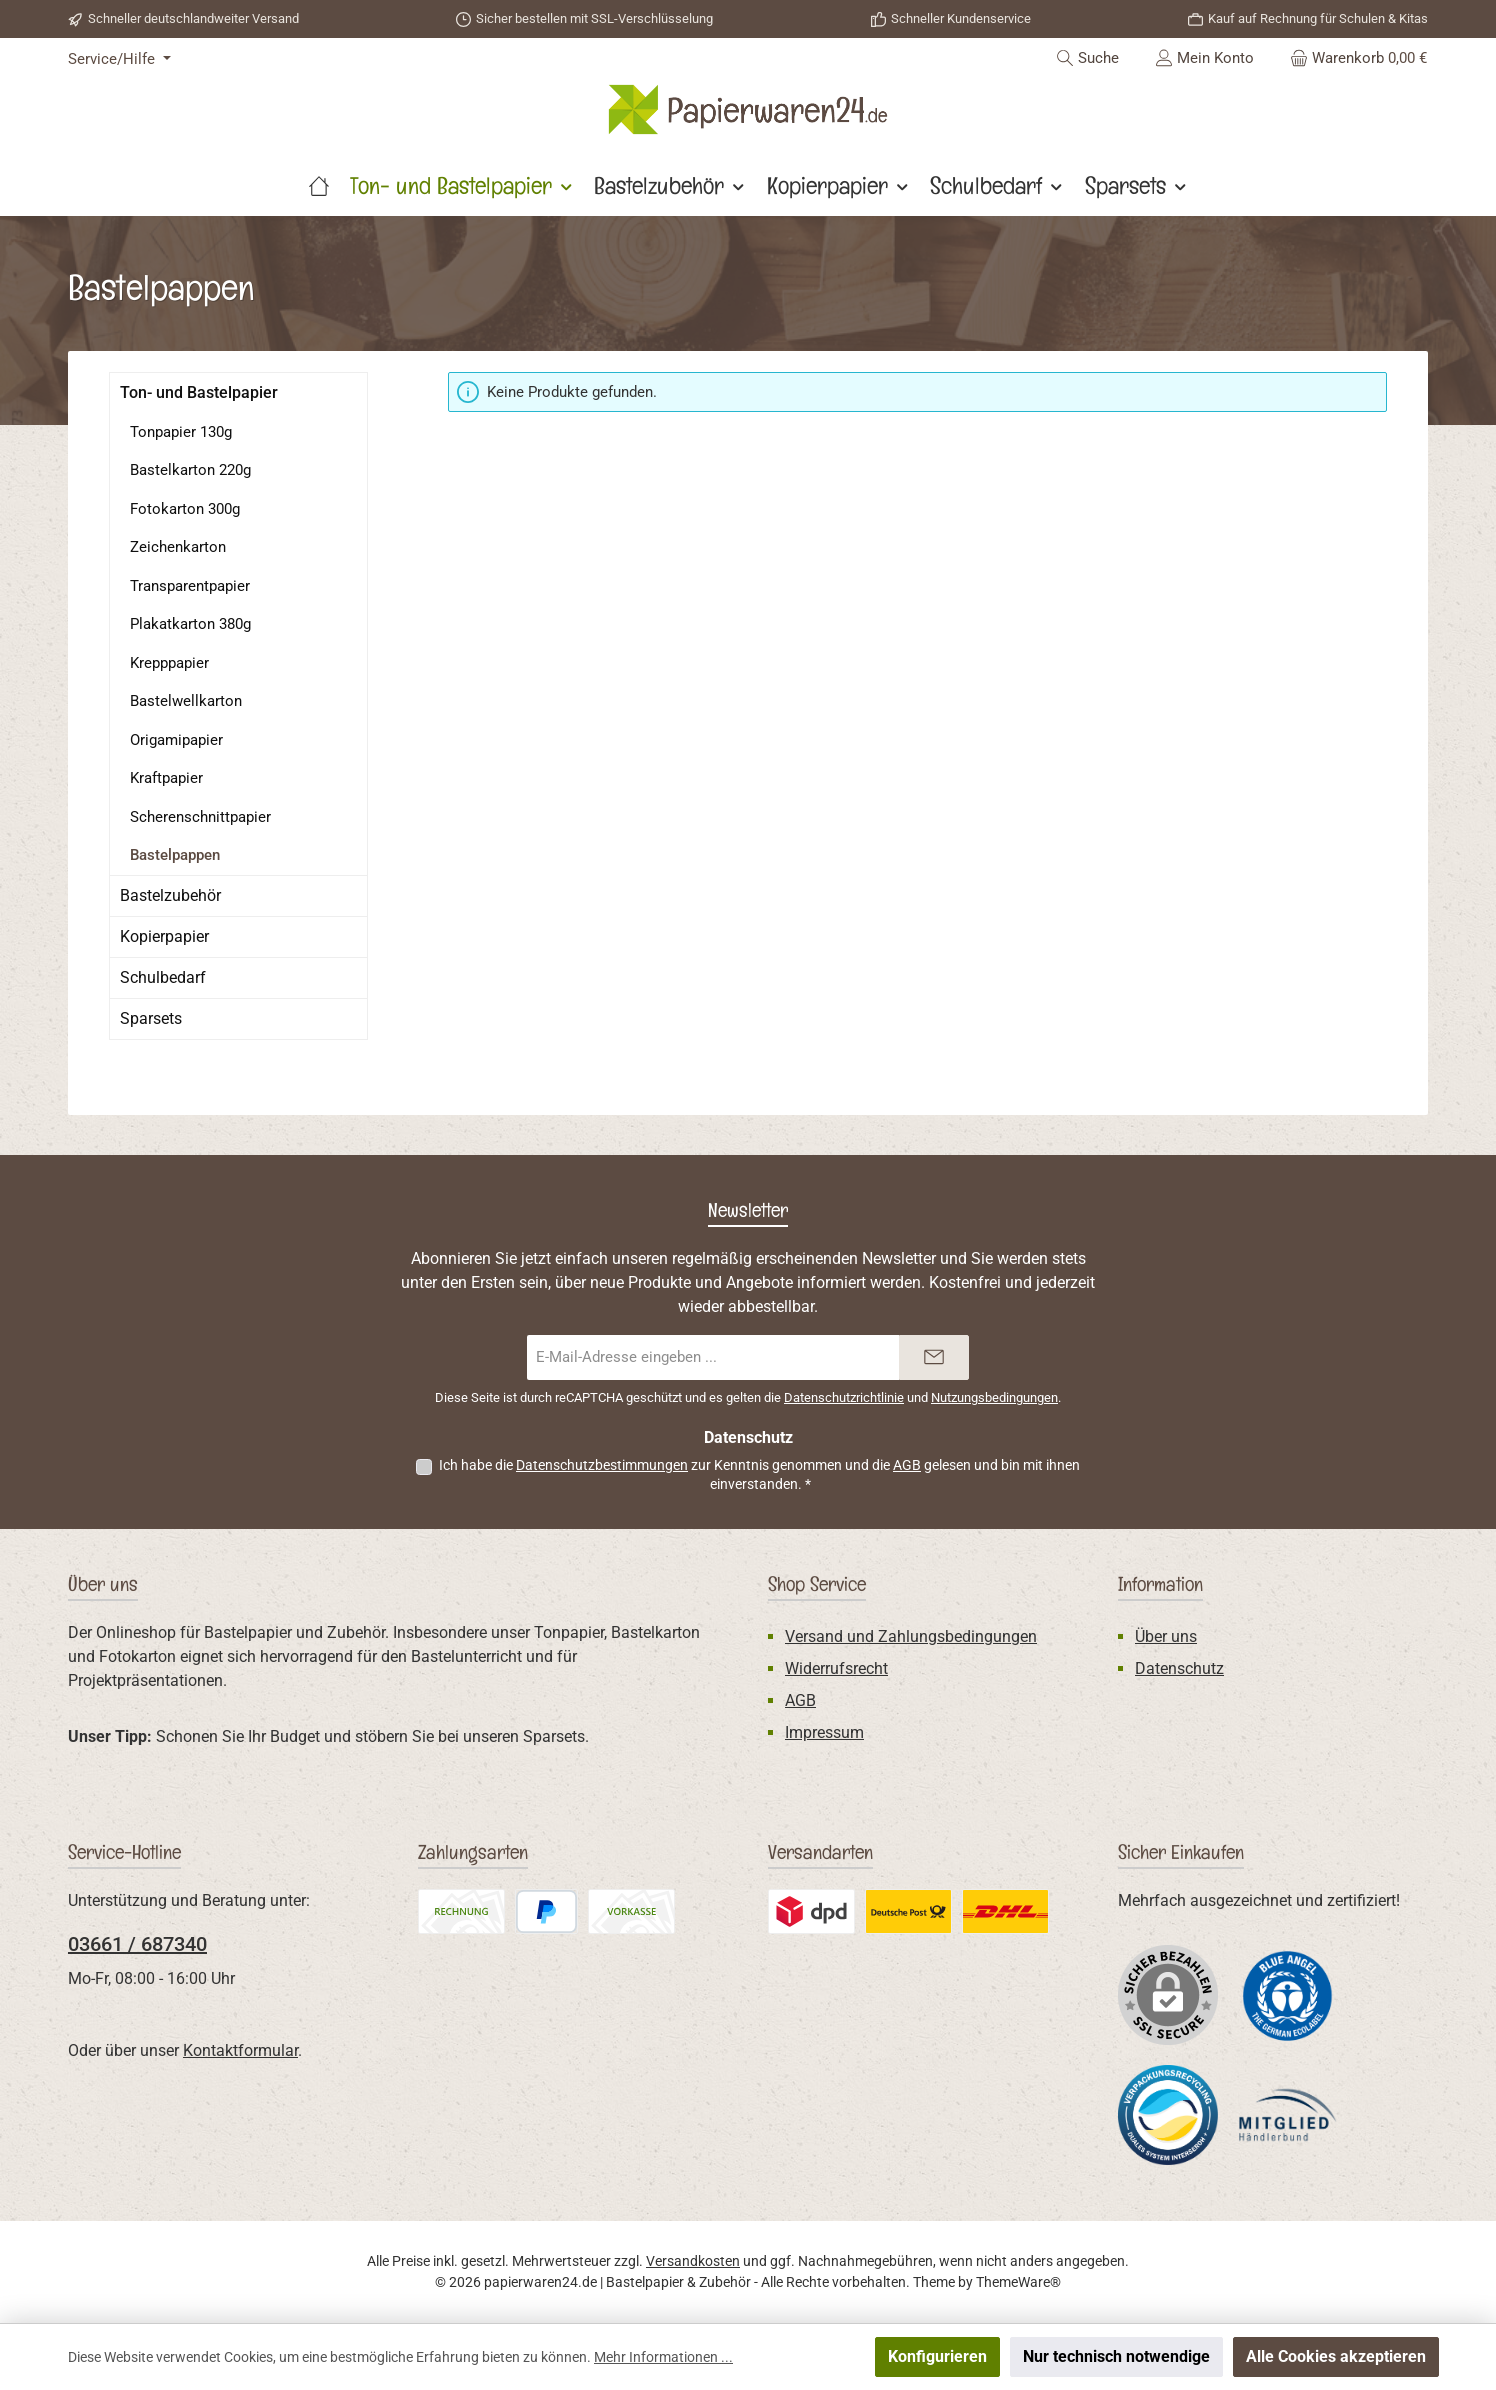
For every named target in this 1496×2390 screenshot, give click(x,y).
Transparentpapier (190, 586)
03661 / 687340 (137, 1944)
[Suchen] (1087, 58)
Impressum (824, 1732)
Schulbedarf (163, 977)
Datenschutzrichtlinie (844, 1397)
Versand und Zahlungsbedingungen (911, 1636)
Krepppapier (169, 663)
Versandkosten (693, 2261)
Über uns (1166, 1636)
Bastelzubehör (170, 895)
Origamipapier (176, 740)
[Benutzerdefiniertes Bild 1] (1288, 1994)
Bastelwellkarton (186, 701)
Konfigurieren (937, 2356)
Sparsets (151, 1018)
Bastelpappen (175, 855)
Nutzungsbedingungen (994, 1397)
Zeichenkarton (178, 547)
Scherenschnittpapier (200, 817)
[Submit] (934, 1357)
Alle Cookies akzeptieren (1336, 2356)
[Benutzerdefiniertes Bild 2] (1168, 2115)
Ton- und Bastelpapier (199, 392)
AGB (907, 1465)
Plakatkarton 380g (190, 624)
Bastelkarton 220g (190, 470)
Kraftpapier (166, 778)
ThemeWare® (1018, 2282)
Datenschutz (1179, 1668)
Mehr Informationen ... (663, 2357)
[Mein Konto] (1204, 58)
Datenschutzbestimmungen (602, 1465)
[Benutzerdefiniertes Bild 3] (1288, 2115)
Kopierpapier (164, 936)
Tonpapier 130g (181, 432)
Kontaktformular (240, 2050)
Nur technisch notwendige (1116, 2356)
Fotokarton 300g (185, 509)
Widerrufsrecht (836, 1668)
